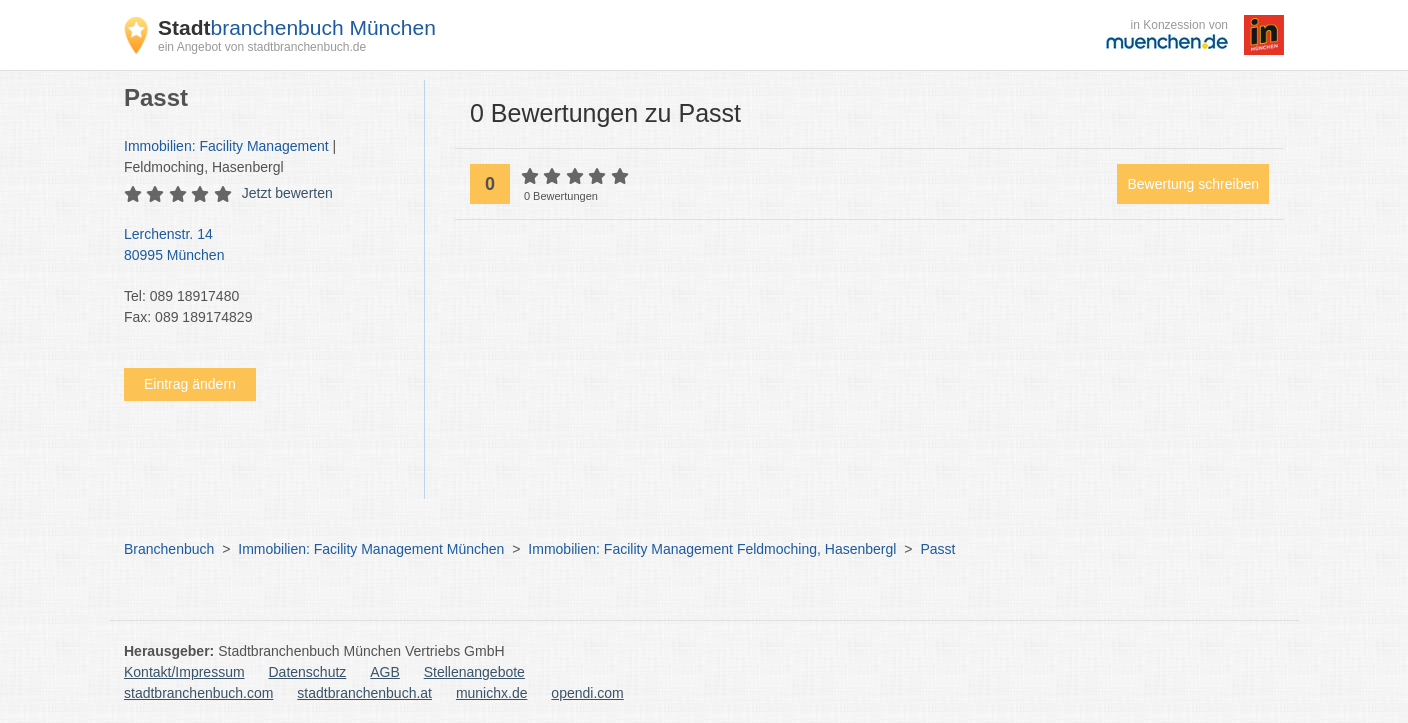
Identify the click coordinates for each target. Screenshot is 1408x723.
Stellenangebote (474, 672)
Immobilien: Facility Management (226, 146)
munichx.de (492, 693)
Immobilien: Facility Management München (371, 549)
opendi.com (587, 693)
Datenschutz (308, 672)
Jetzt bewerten (287, 193)
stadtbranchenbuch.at (364, 693)
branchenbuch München (297, 27)
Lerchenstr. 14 (264, 246)
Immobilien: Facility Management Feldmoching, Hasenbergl (712, 549)
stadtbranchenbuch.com (198, 693)
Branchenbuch (169, 549)
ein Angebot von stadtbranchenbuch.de (262, 47)
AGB (385, 672)
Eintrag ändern (190, 384)
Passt (937, 549)
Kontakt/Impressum (184, 672)
